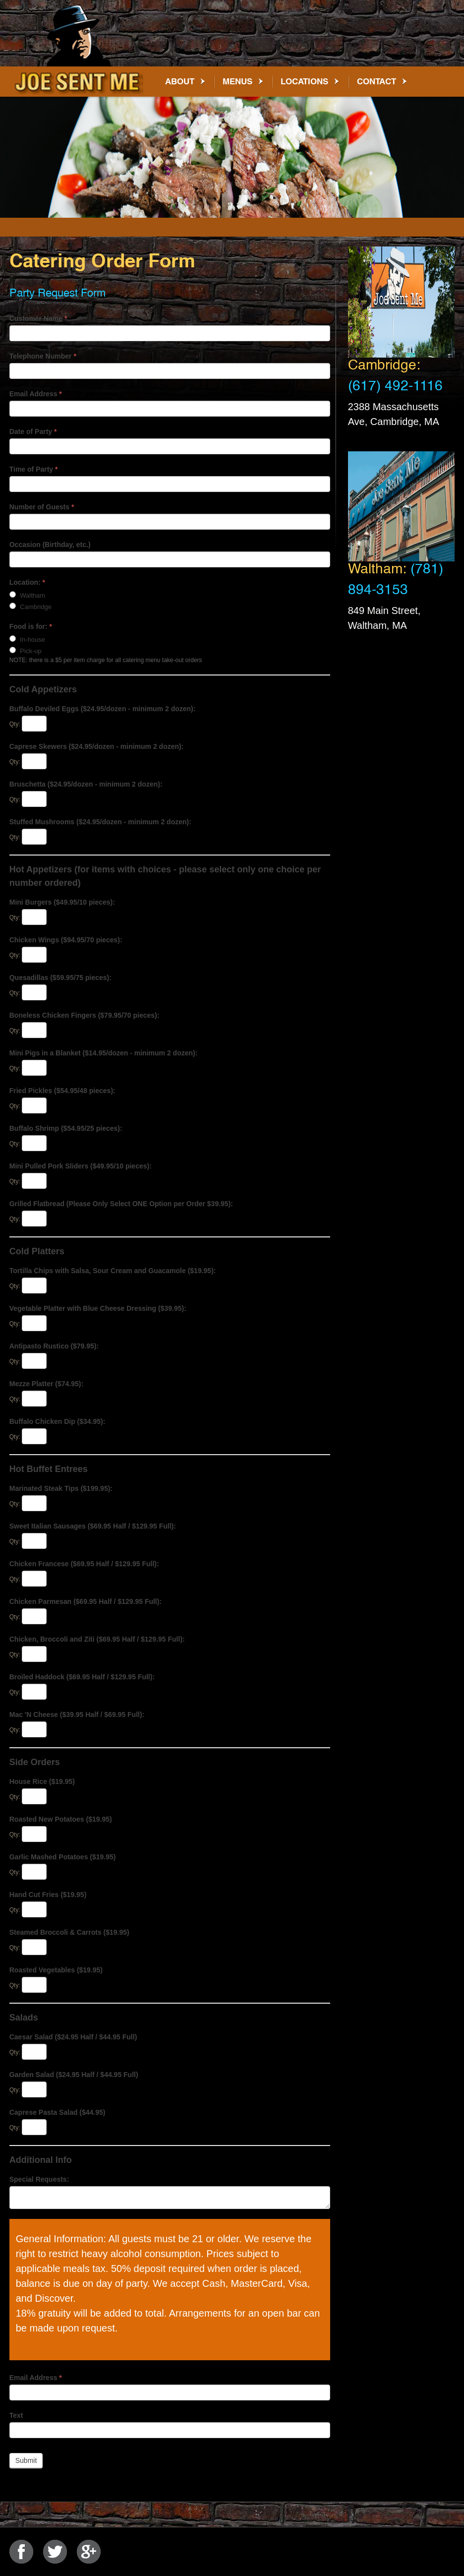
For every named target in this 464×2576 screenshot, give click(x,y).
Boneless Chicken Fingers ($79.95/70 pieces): (84, 1015)
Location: (27, 582)
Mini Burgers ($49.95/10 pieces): (62, 902)
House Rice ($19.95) (42, 1781)
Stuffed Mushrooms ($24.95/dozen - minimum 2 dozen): (100, 822)
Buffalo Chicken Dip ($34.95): (57, 1421)
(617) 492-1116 (395, 388)
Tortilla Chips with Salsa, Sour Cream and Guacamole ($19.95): (112, 1271)
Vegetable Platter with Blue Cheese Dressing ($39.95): (97, 1308)
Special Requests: (39, 2179)
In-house (27, 639)
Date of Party (33, 431)
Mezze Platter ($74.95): (46, 1384)
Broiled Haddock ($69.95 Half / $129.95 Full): (82, 1677)
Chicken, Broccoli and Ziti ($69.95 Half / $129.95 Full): (97, 1639)
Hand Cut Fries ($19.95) (48, 1895)
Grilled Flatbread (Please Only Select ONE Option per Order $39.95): (121, 1204)
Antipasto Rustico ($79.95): (54, 1346)
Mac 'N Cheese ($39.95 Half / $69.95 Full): (77, 1714)
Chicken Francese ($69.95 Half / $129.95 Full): (84, 1564)
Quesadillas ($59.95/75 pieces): (60, 977)
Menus (237, 81)
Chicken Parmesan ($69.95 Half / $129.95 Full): (85, 1601)
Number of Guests (41, 507)
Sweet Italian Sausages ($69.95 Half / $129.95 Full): (92, 1526)
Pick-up (25, 651)
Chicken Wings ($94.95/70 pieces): (65, 940)
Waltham (27, 595)
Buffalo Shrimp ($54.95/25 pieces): (65, 1128)
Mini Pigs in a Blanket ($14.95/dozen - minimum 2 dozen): (103, 1053)
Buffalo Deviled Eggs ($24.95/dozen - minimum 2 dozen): (102, 709)
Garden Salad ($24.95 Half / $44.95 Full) (73, 2075)
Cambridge (30, 607)
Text (16, 2415)
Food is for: (30, 626)
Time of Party (33, 469)
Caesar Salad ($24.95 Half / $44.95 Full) (73, 2037)
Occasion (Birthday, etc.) (50, 545)
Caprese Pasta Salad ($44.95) (57, 2112)
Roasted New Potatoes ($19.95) (60, 1819)
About (179, 81)
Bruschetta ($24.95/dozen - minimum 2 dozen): (86, 784)
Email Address (35, 394)
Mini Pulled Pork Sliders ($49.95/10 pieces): (80, 1166)
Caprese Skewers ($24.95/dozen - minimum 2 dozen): (96, 746)
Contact (376, 81)
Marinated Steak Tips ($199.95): (61, 1488)
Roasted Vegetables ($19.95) (56, 1970)
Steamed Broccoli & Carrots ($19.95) (69, 1932)
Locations (304, 81)
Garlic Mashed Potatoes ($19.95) (62, 1857)
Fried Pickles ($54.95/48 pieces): (62, 1091)
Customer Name (38, 318)
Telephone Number (42, 356)
